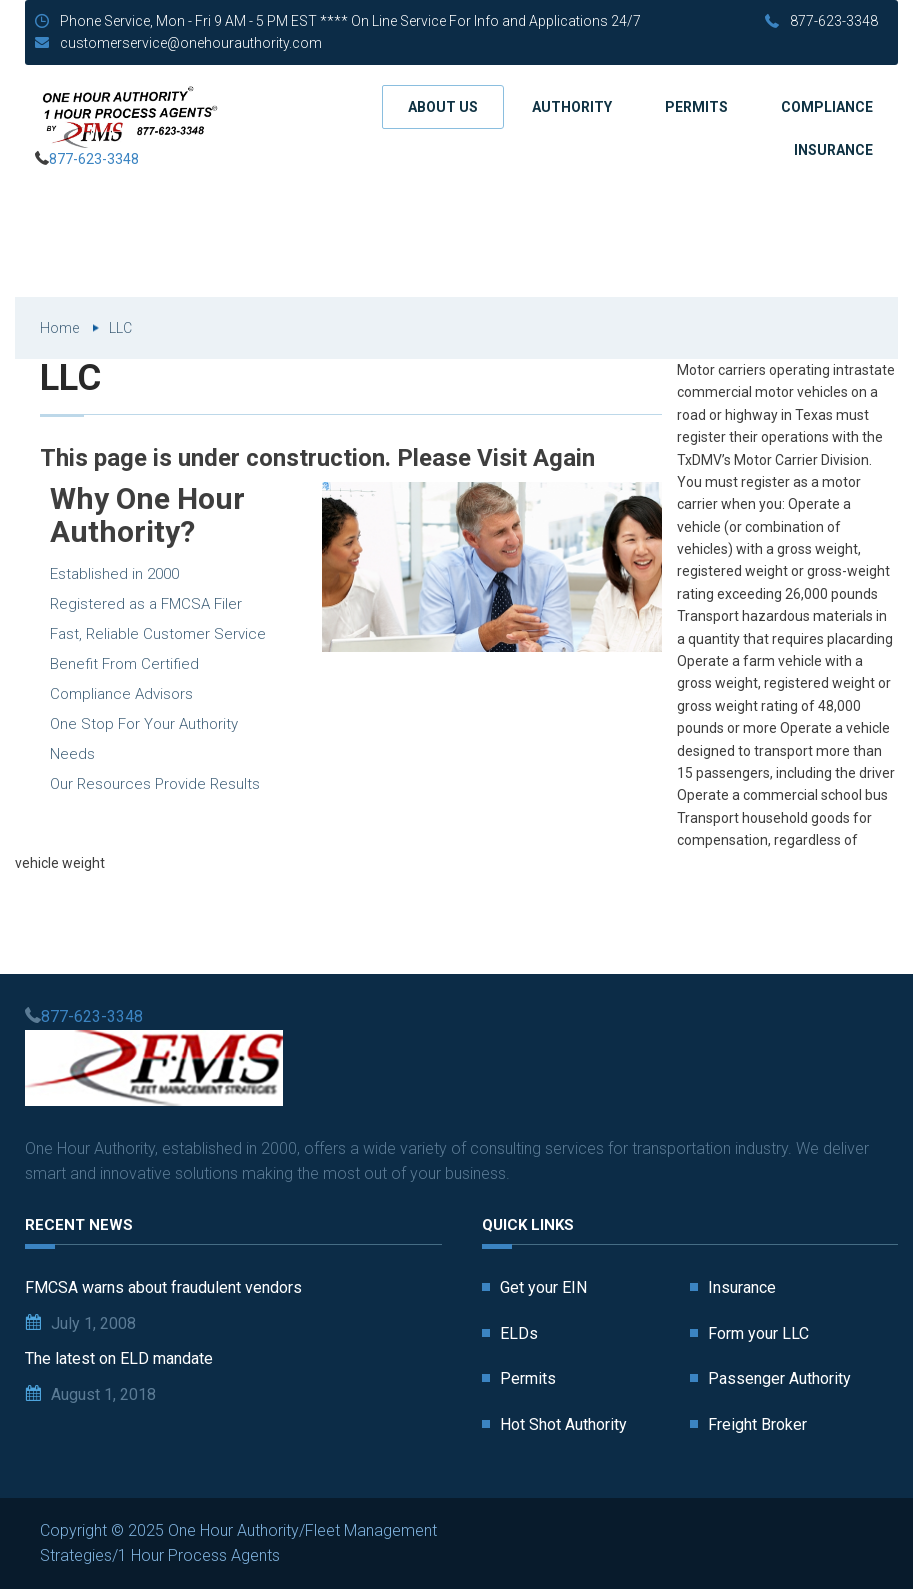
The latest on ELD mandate (119, 1358)
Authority (572, 107)
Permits (696, 107)
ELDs (519, 1333)
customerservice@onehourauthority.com (191, 43)
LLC (120, 328)
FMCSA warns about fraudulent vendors (163, 1287)
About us (443, 107)
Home (59, 328)
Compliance (827, 107)
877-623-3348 (834, 21)
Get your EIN (543, 1287)
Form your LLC (758, 1333)
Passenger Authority (779, 1378)
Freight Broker (757, 1424)
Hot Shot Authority (563, 1424)
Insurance (833, 150)
